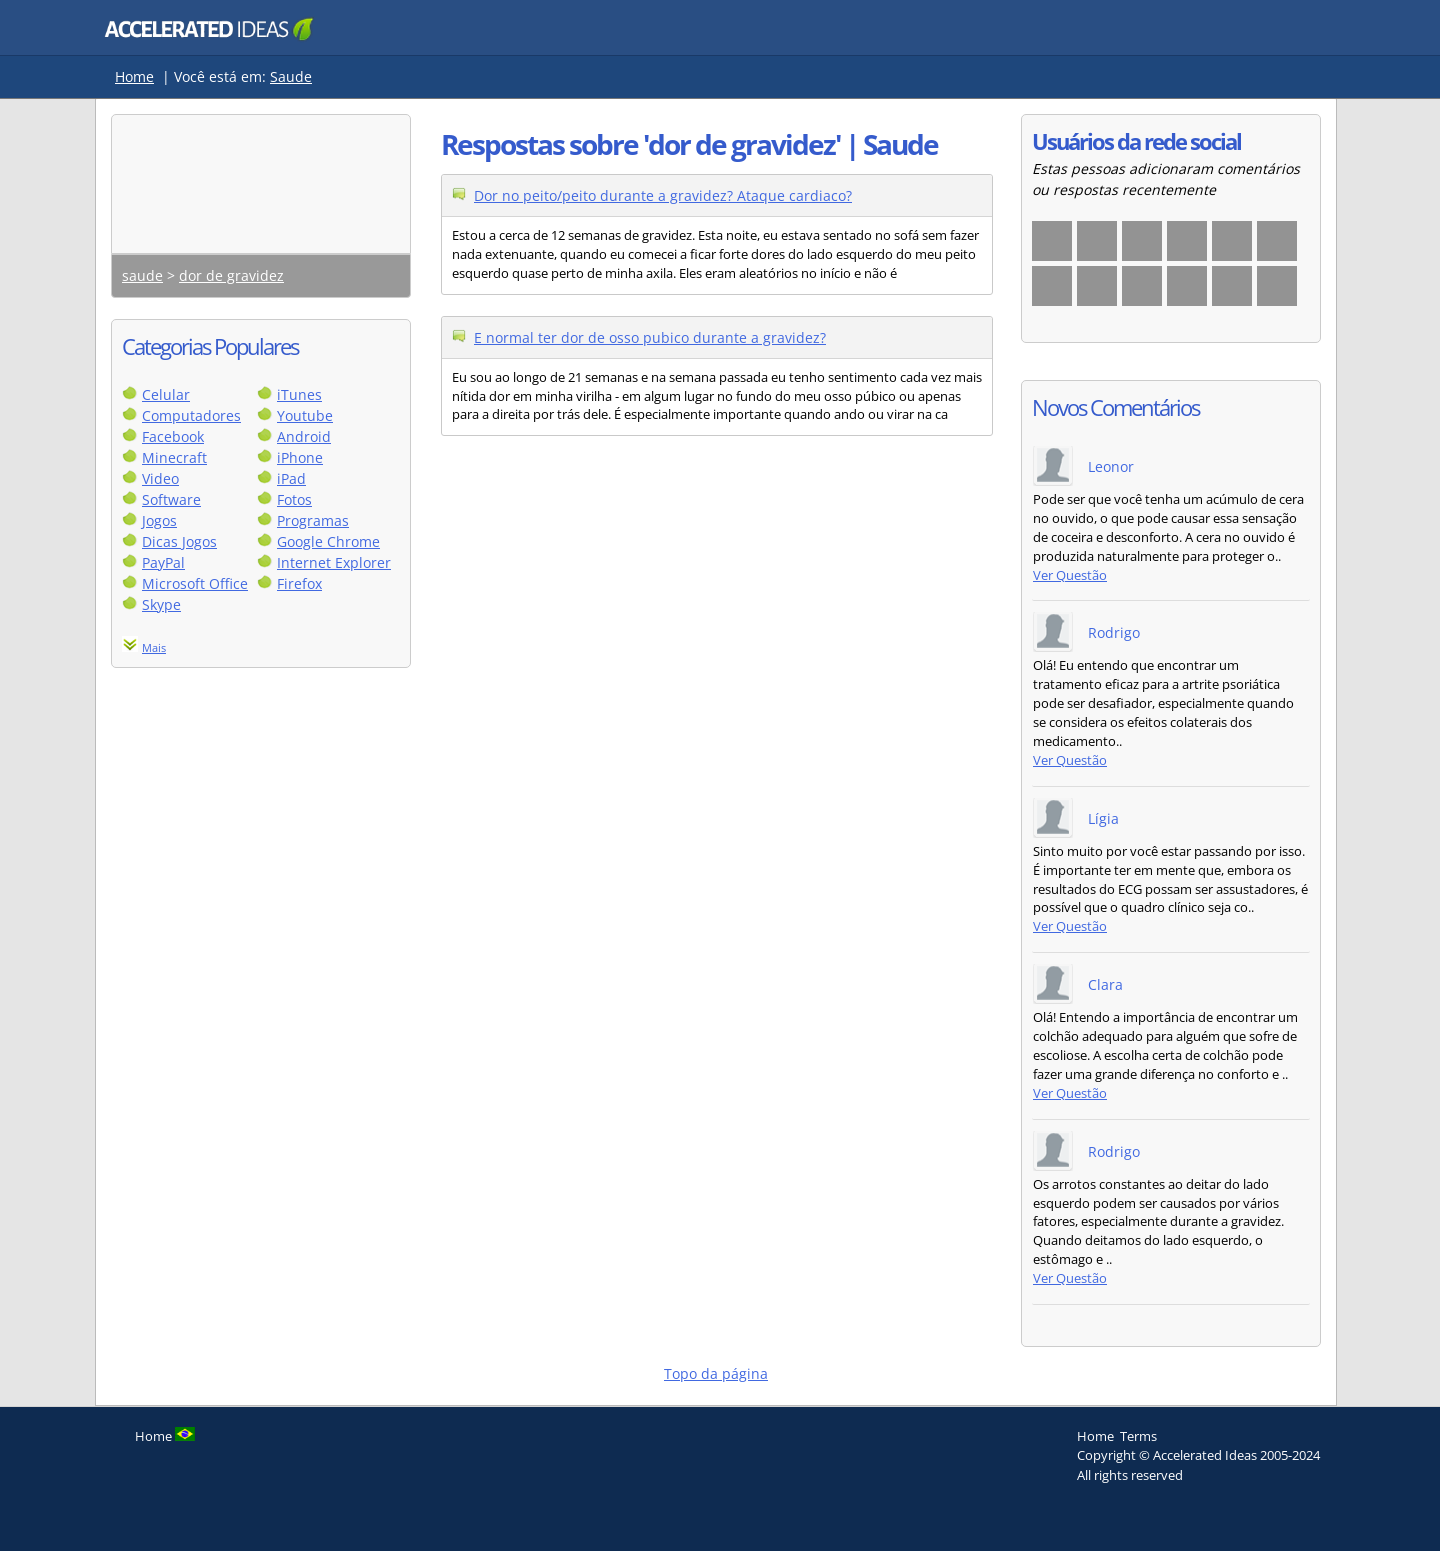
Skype (161, 604)
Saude (291, 76)
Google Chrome (328, 541)
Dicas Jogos (179, 541)
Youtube (305, 415)
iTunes (299, 394)
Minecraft (174, 457)
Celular (166, 394)
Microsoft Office (195, 583)
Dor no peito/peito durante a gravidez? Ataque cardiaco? (663, 195)
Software (171, 499)
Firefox (299, 583)
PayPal (163, 562)
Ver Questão (1070, 575)
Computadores (191, 415)
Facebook (173, 436)
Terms (1138, 1436)
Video (160, 478)
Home (134, 76)
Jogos (159, 520)
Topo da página (716, 1373)
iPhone (300, 457)
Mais (154, 647)
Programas (313, 520)
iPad (291, 478)
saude (142, 275)
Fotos (294, 499)
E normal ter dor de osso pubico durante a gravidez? (650, 337)
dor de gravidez (231, 275)
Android (304, 436)
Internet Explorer (334, 562)
